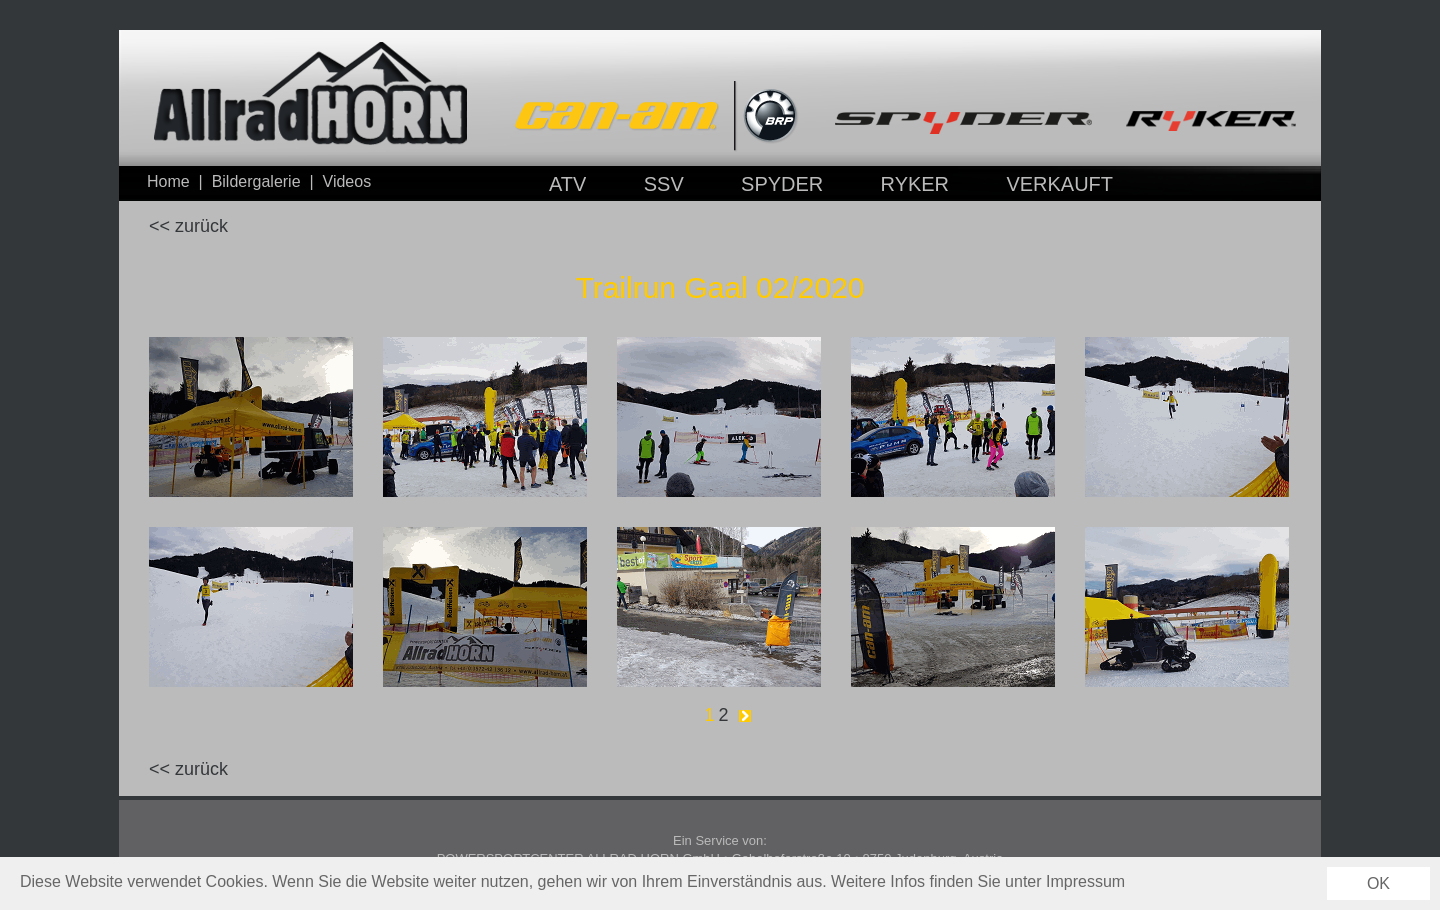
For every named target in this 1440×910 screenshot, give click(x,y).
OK (1378, 883)
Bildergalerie (256, 181)
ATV (567, 184)
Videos (347, 181)
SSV (664, 184)
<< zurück (188, 226)
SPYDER (782, 184)
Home (168, 181)
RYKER (915, 184)
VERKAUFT (1059, 184)
